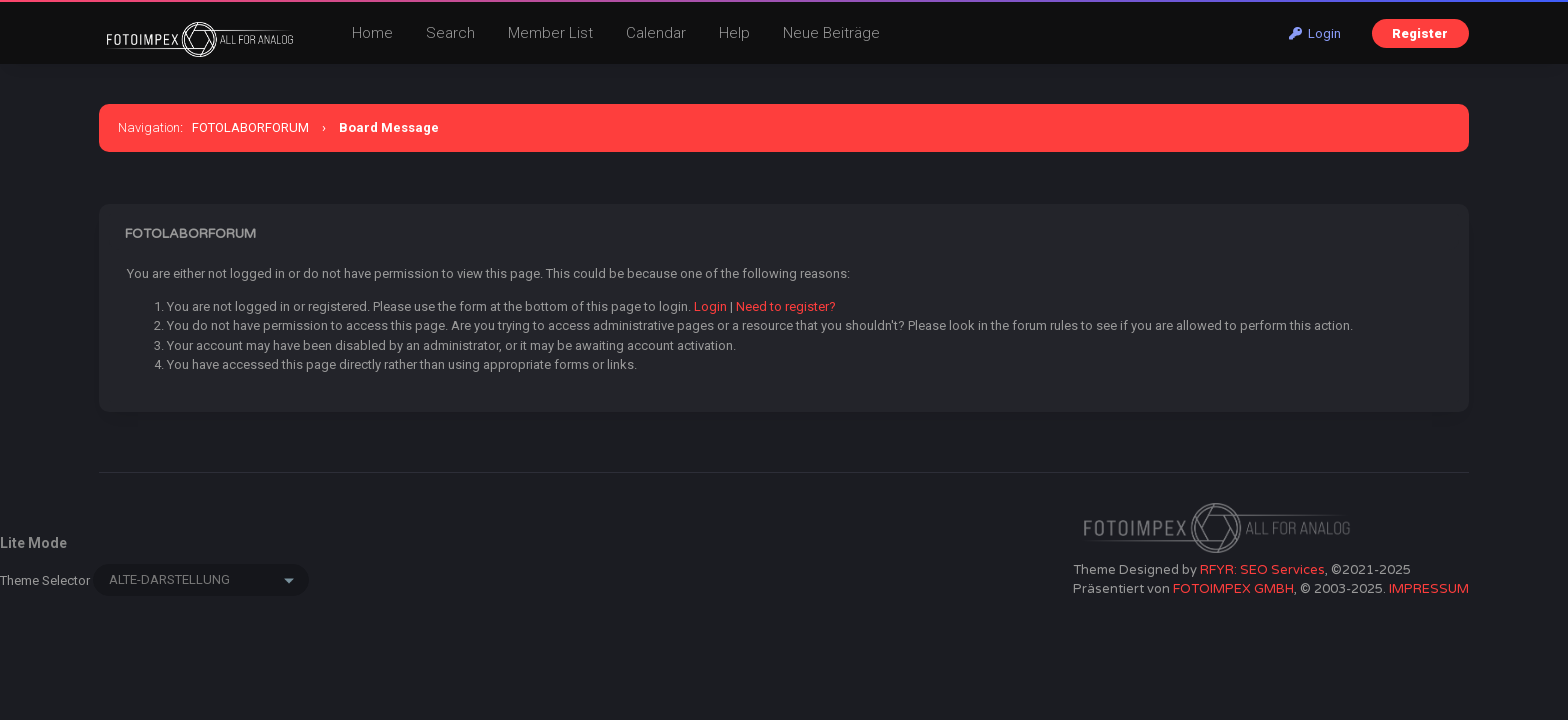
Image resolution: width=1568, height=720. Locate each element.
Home (372, 33)
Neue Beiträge (831, 33)
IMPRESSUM (1429, 589)
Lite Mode (33, 543)
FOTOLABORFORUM (250, 127)
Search (450, 33)
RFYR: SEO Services (1262, 570)
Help (734, 33)
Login (1315, 33)
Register (1420, 33)
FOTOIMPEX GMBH (1233, 589)
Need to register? (786, 306)
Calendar (656, 33)
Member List (550, 33)
